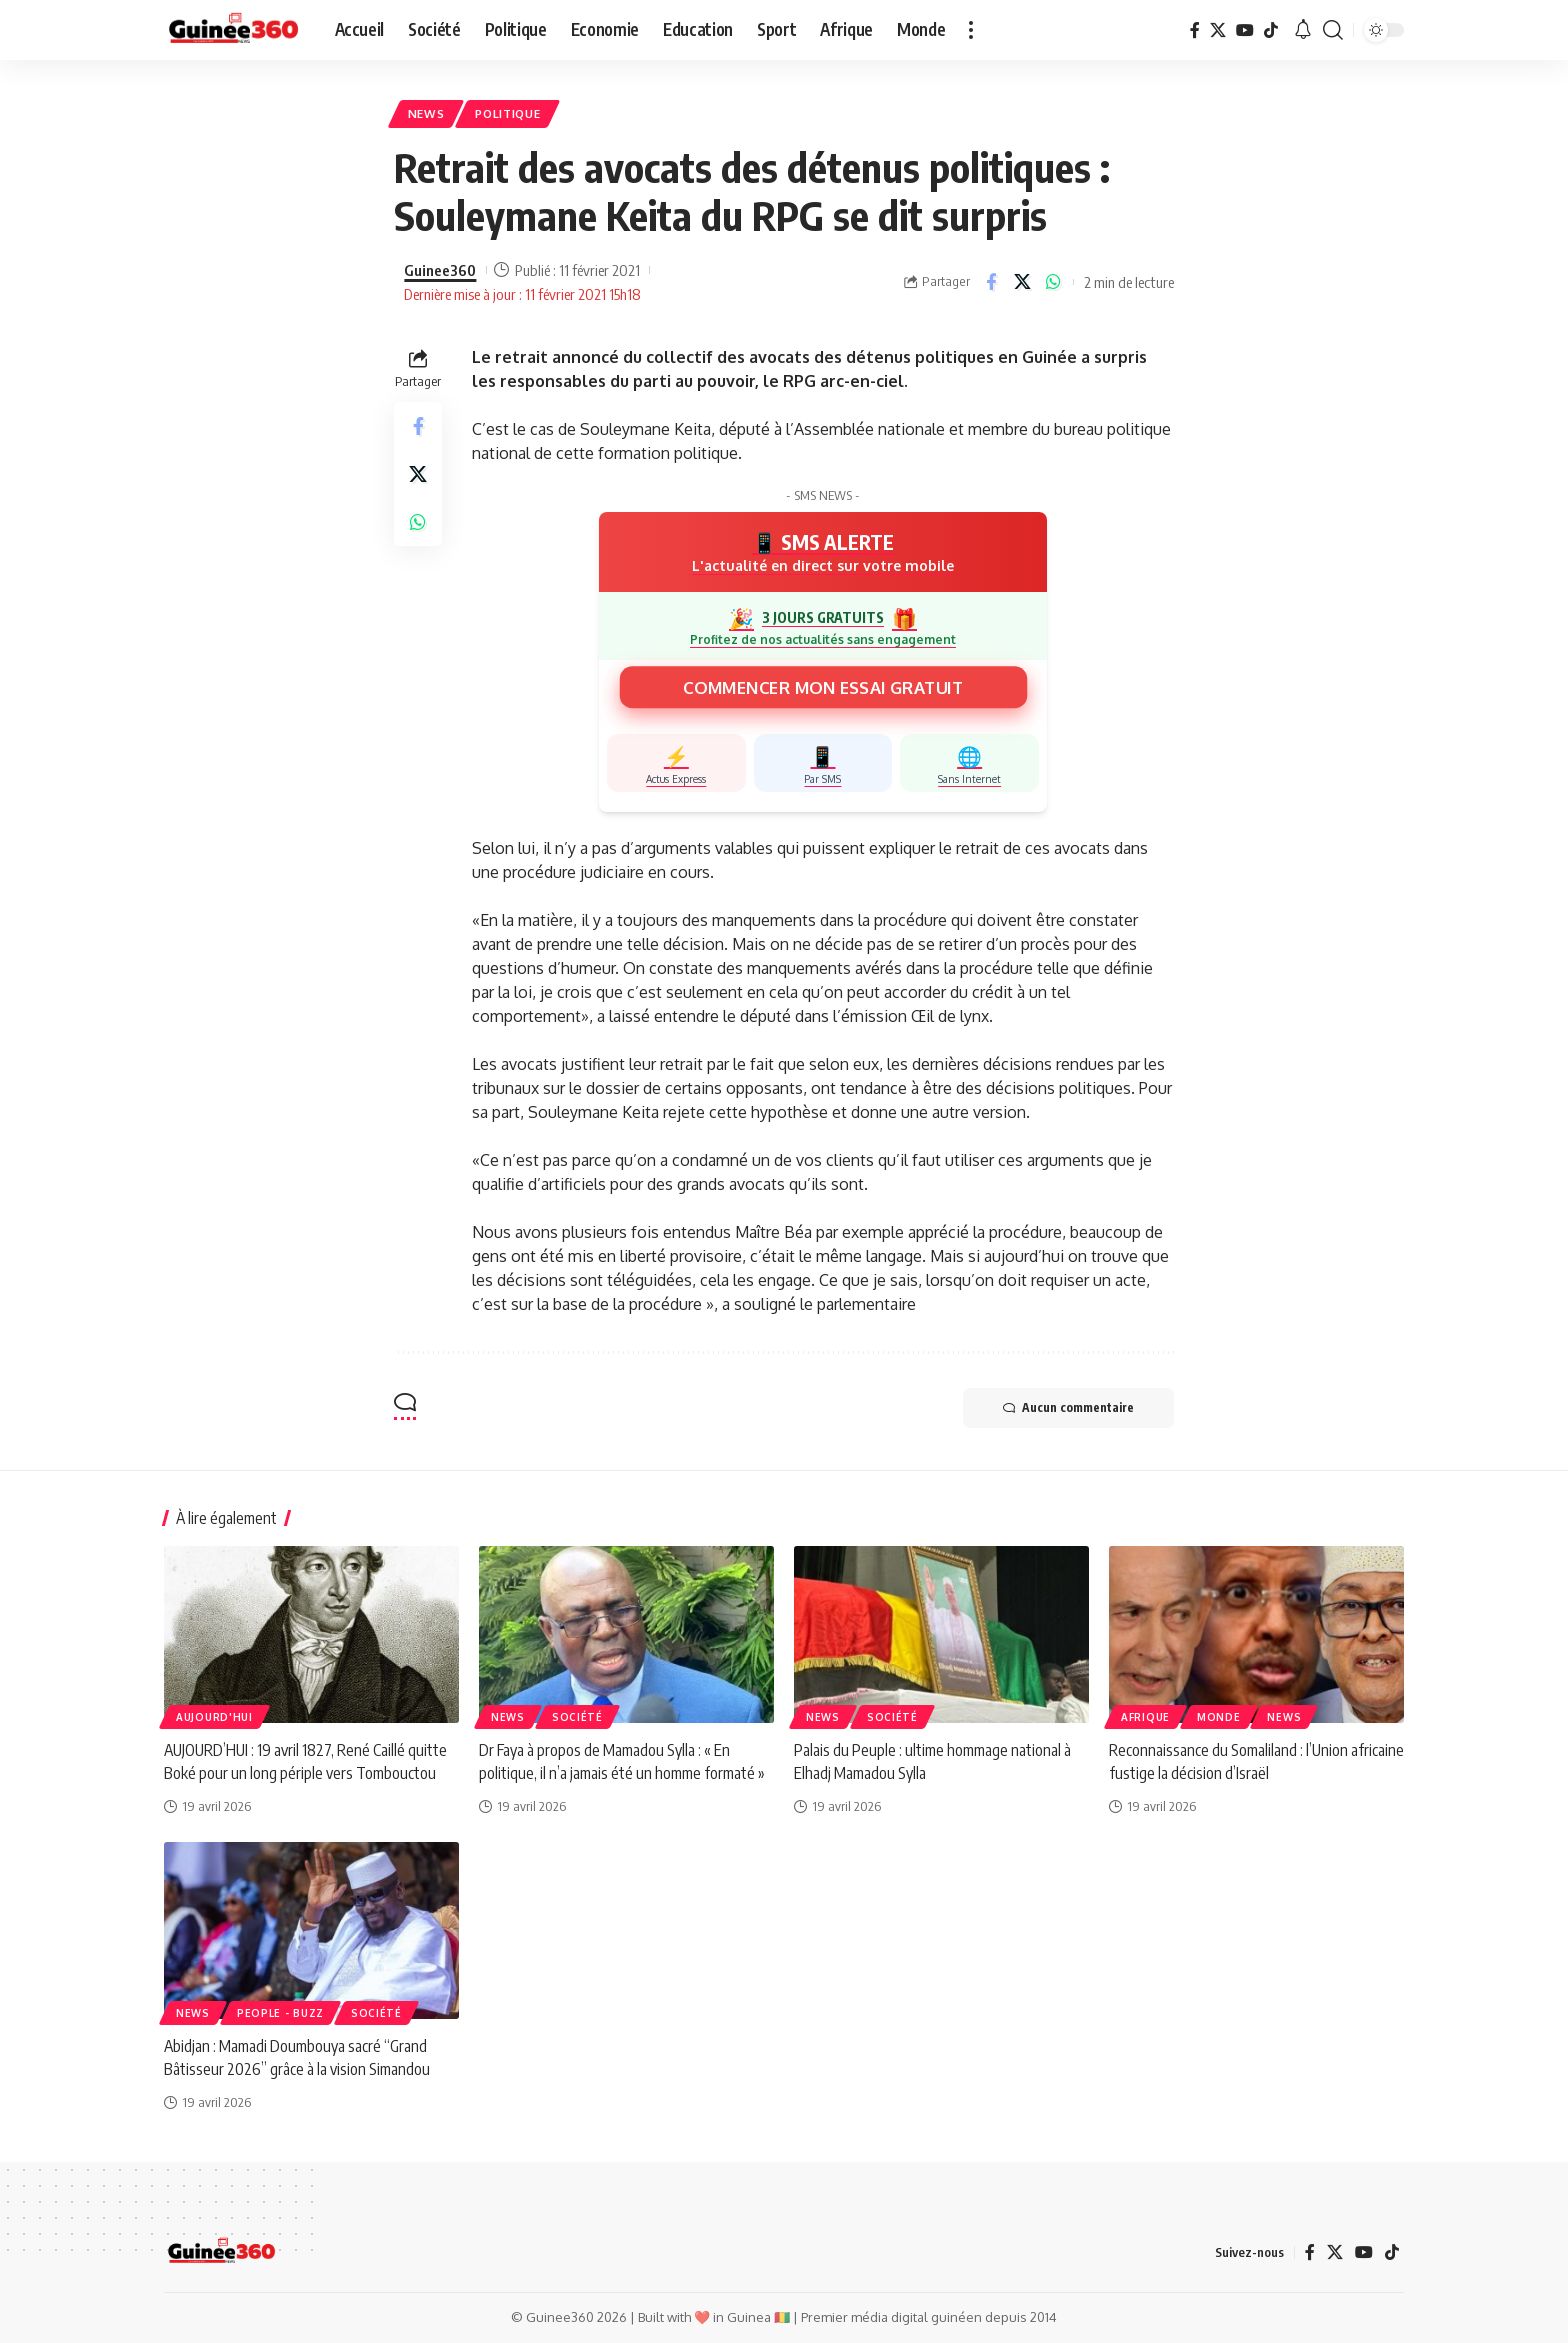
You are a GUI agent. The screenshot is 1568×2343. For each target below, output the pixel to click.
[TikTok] (1271, 30)
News (426, 113)
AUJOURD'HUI (214, 1717)
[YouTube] (1245, 30)
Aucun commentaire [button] (1068, 1408)
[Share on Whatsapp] (1053, 282)
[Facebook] (1195, 30)
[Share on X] (1022, 282)
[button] (971, 30)
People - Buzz (280, 2013)
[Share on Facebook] (991, 282)
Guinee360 (440, 270)
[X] (1218, 30)
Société (577, 1717)
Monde (1219, 1717)
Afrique (1145, 1717)
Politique (507, 113)
